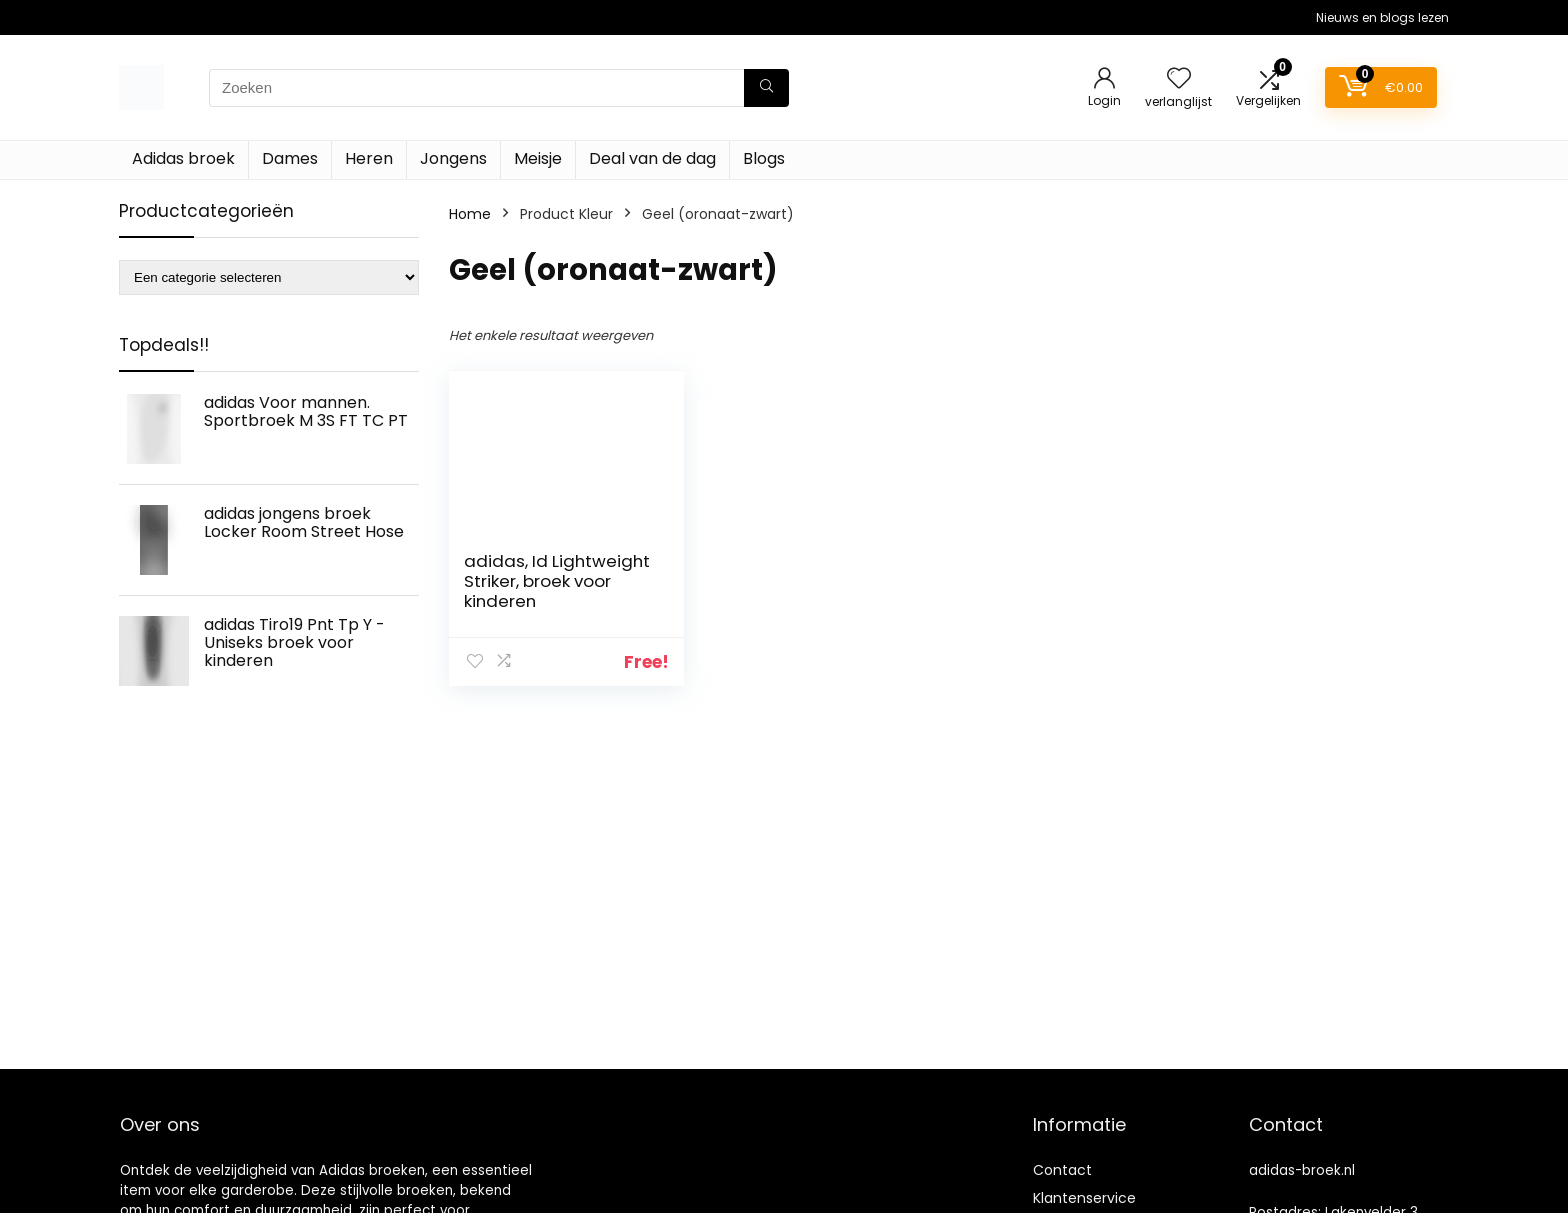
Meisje (538, 158)
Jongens (453, 158)
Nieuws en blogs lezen (1382, 17)
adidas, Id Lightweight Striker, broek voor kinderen (557, 581)
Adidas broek (183, 158)
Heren (369, 158)
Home (470, 214)
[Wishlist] (1179, 79)
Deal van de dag (652, 158)
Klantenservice (1084, 1198)
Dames (290, 158)
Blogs (764, 158)
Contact (1062, 1170)
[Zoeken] (766, 88)
